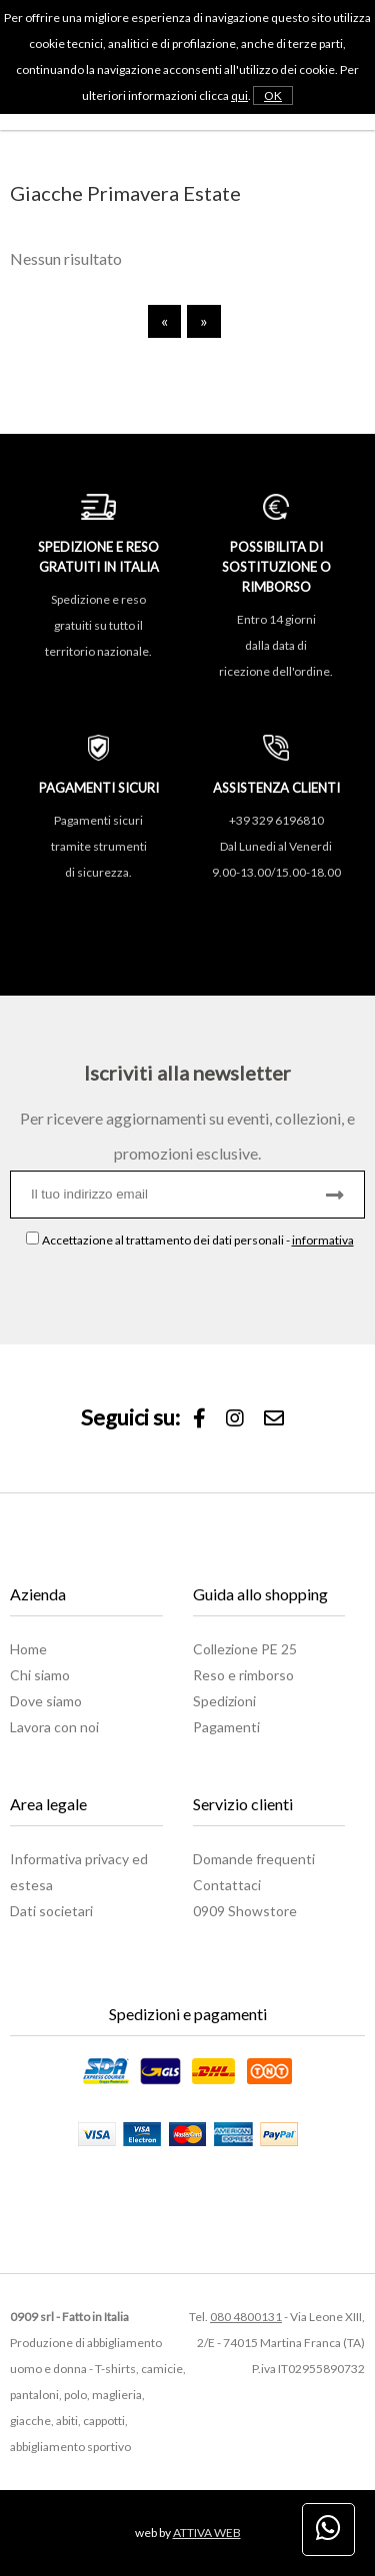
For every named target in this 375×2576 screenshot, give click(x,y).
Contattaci (227, 1884)
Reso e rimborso (243, 1674)
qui (239, 95)
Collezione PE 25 (245, 1648)
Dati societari (51, 1910)
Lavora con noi (54, 1726)
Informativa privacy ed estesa (79, 1871)
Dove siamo (46, 1700)
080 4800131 (246, 2316)
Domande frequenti (254, 1858)
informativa (323, 1240)
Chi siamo (40, 1674)
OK (273, 95)
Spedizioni (224, 1700)
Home (28, 1648)
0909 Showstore (245, 1910)
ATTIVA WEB (207, 2532)
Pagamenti (226, 1726)
